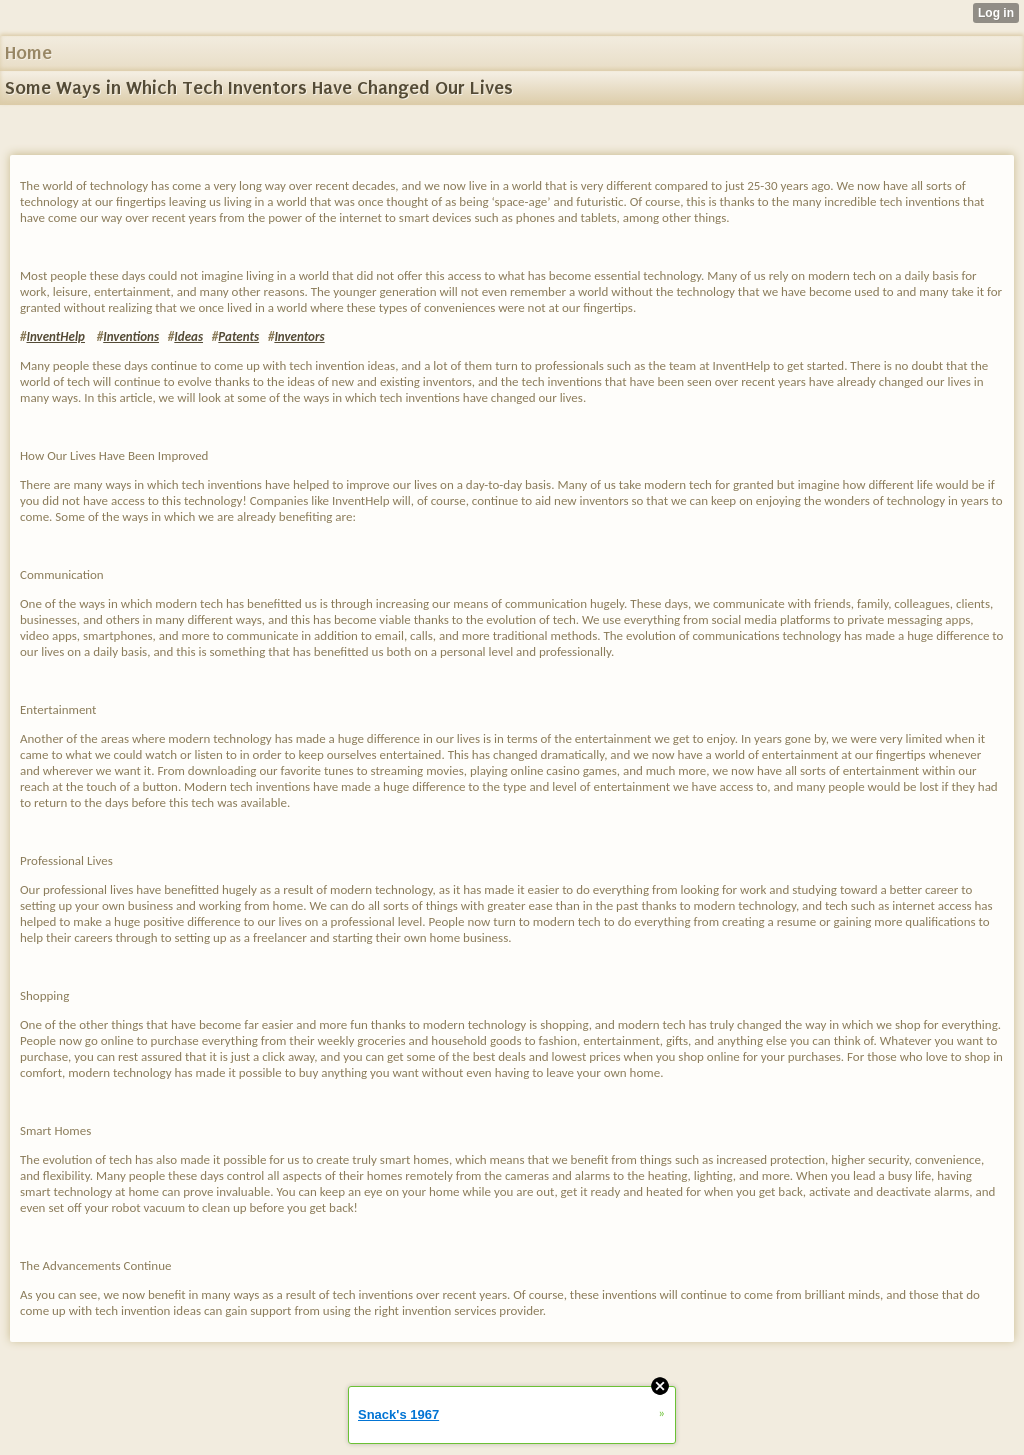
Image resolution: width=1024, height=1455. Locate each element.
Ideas (188, 336)
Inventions (131, 336)
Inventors (299, 336)
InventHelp (55, 336)
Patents (238, 336)
